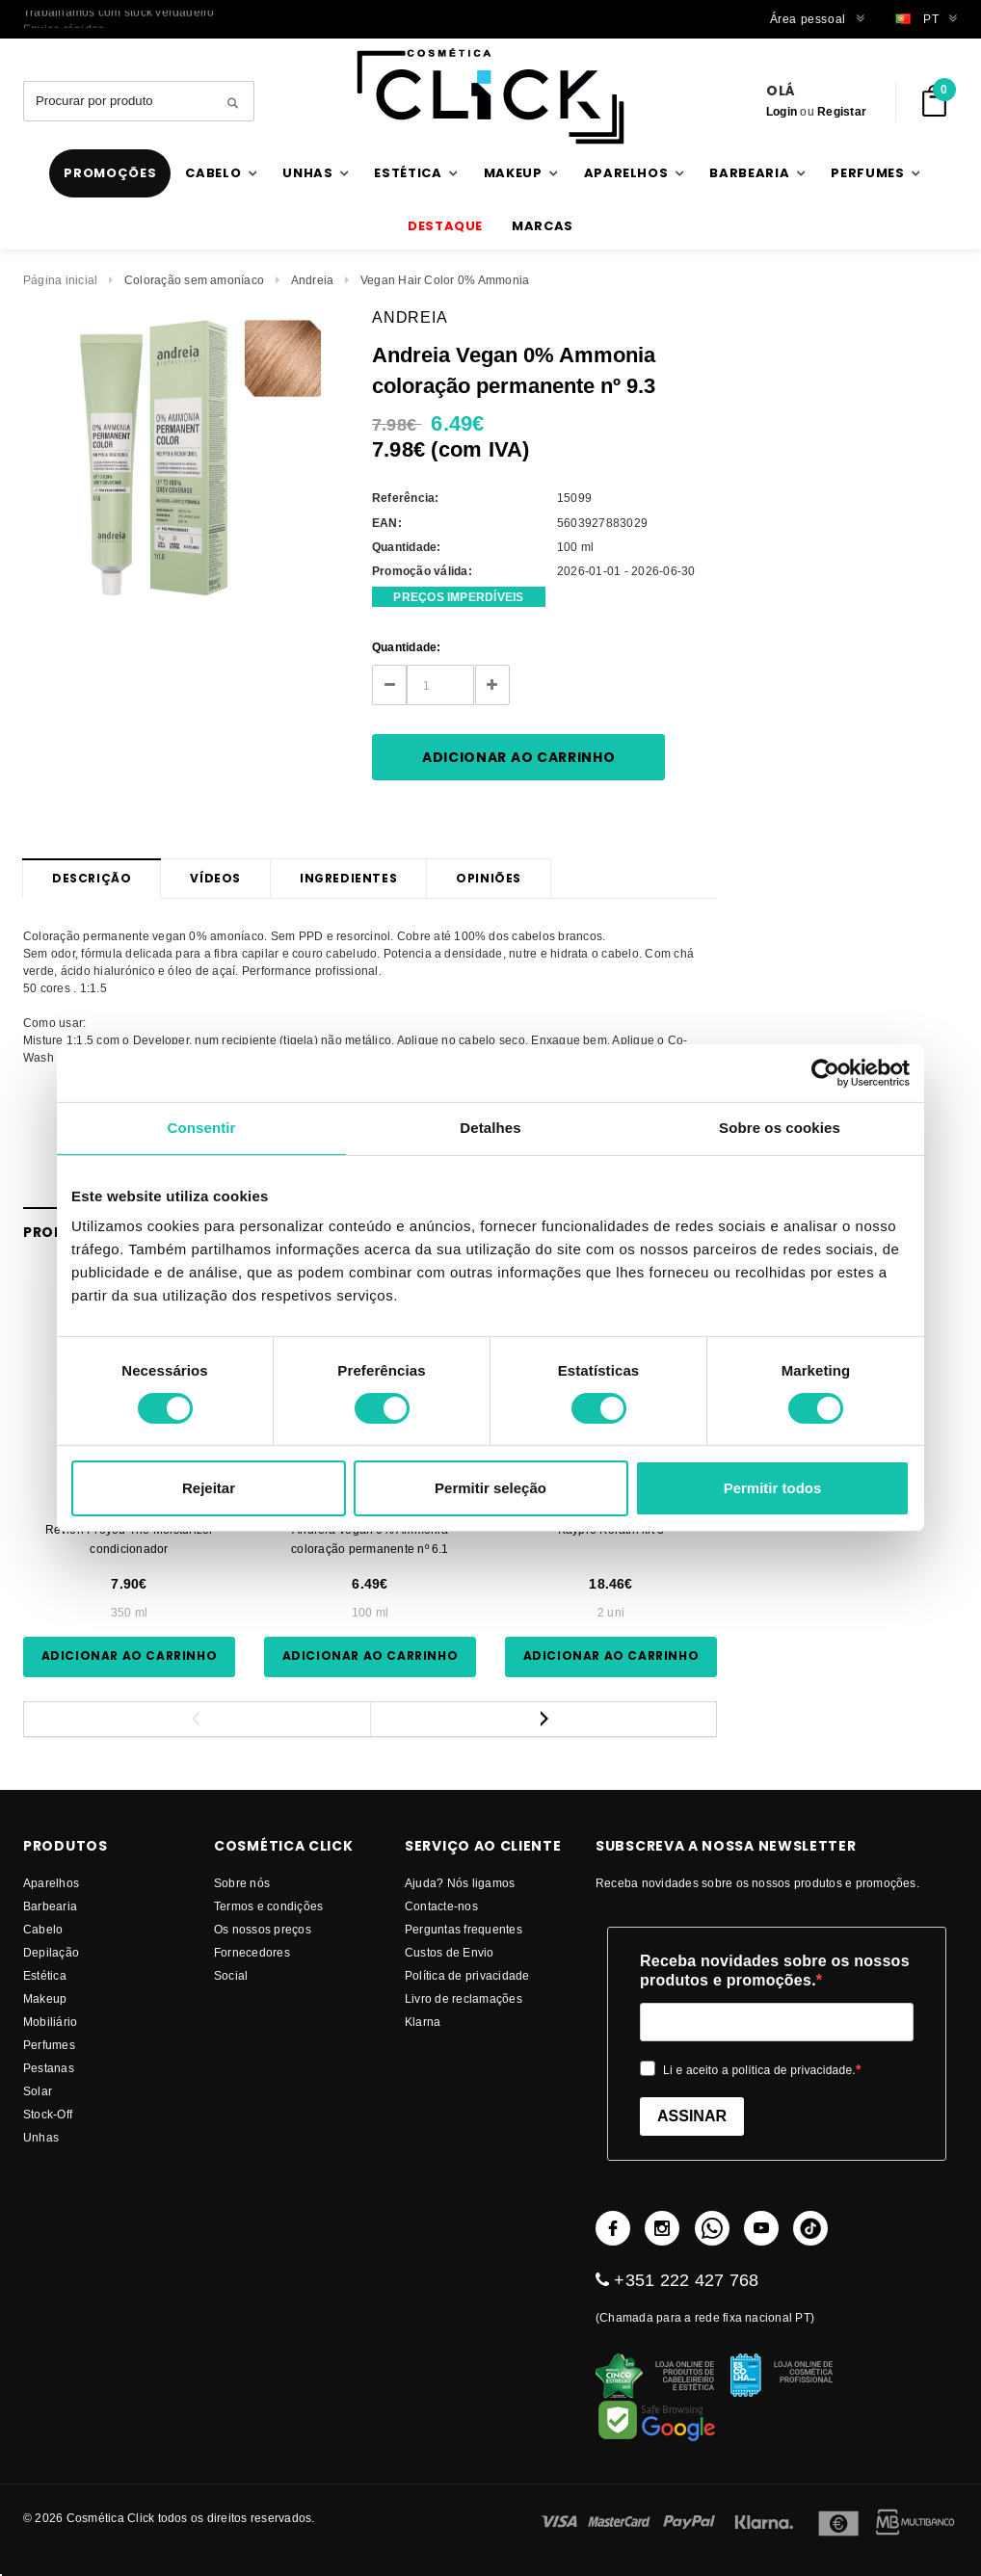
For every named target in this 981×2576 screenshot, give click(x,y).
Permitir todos (773, 1488)
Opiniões (488, 878)
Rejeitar (208, 1488)
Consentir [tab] (202, 1127)
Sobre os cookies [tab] (779, 1127)
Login (781, 111)
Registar (841, 111)
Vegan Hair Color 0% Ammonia (444, 280)
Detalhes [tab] (490, 1127)
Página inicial (60, 280)
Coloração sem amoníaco (194, 280)
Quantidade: (406, 647)
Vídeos (215, 878)
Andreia (312, 280)
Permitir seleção (490, 1488)
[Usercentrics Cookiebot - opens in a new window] (825, 1073)
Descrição (91, 878)
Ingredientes (348, 878)
